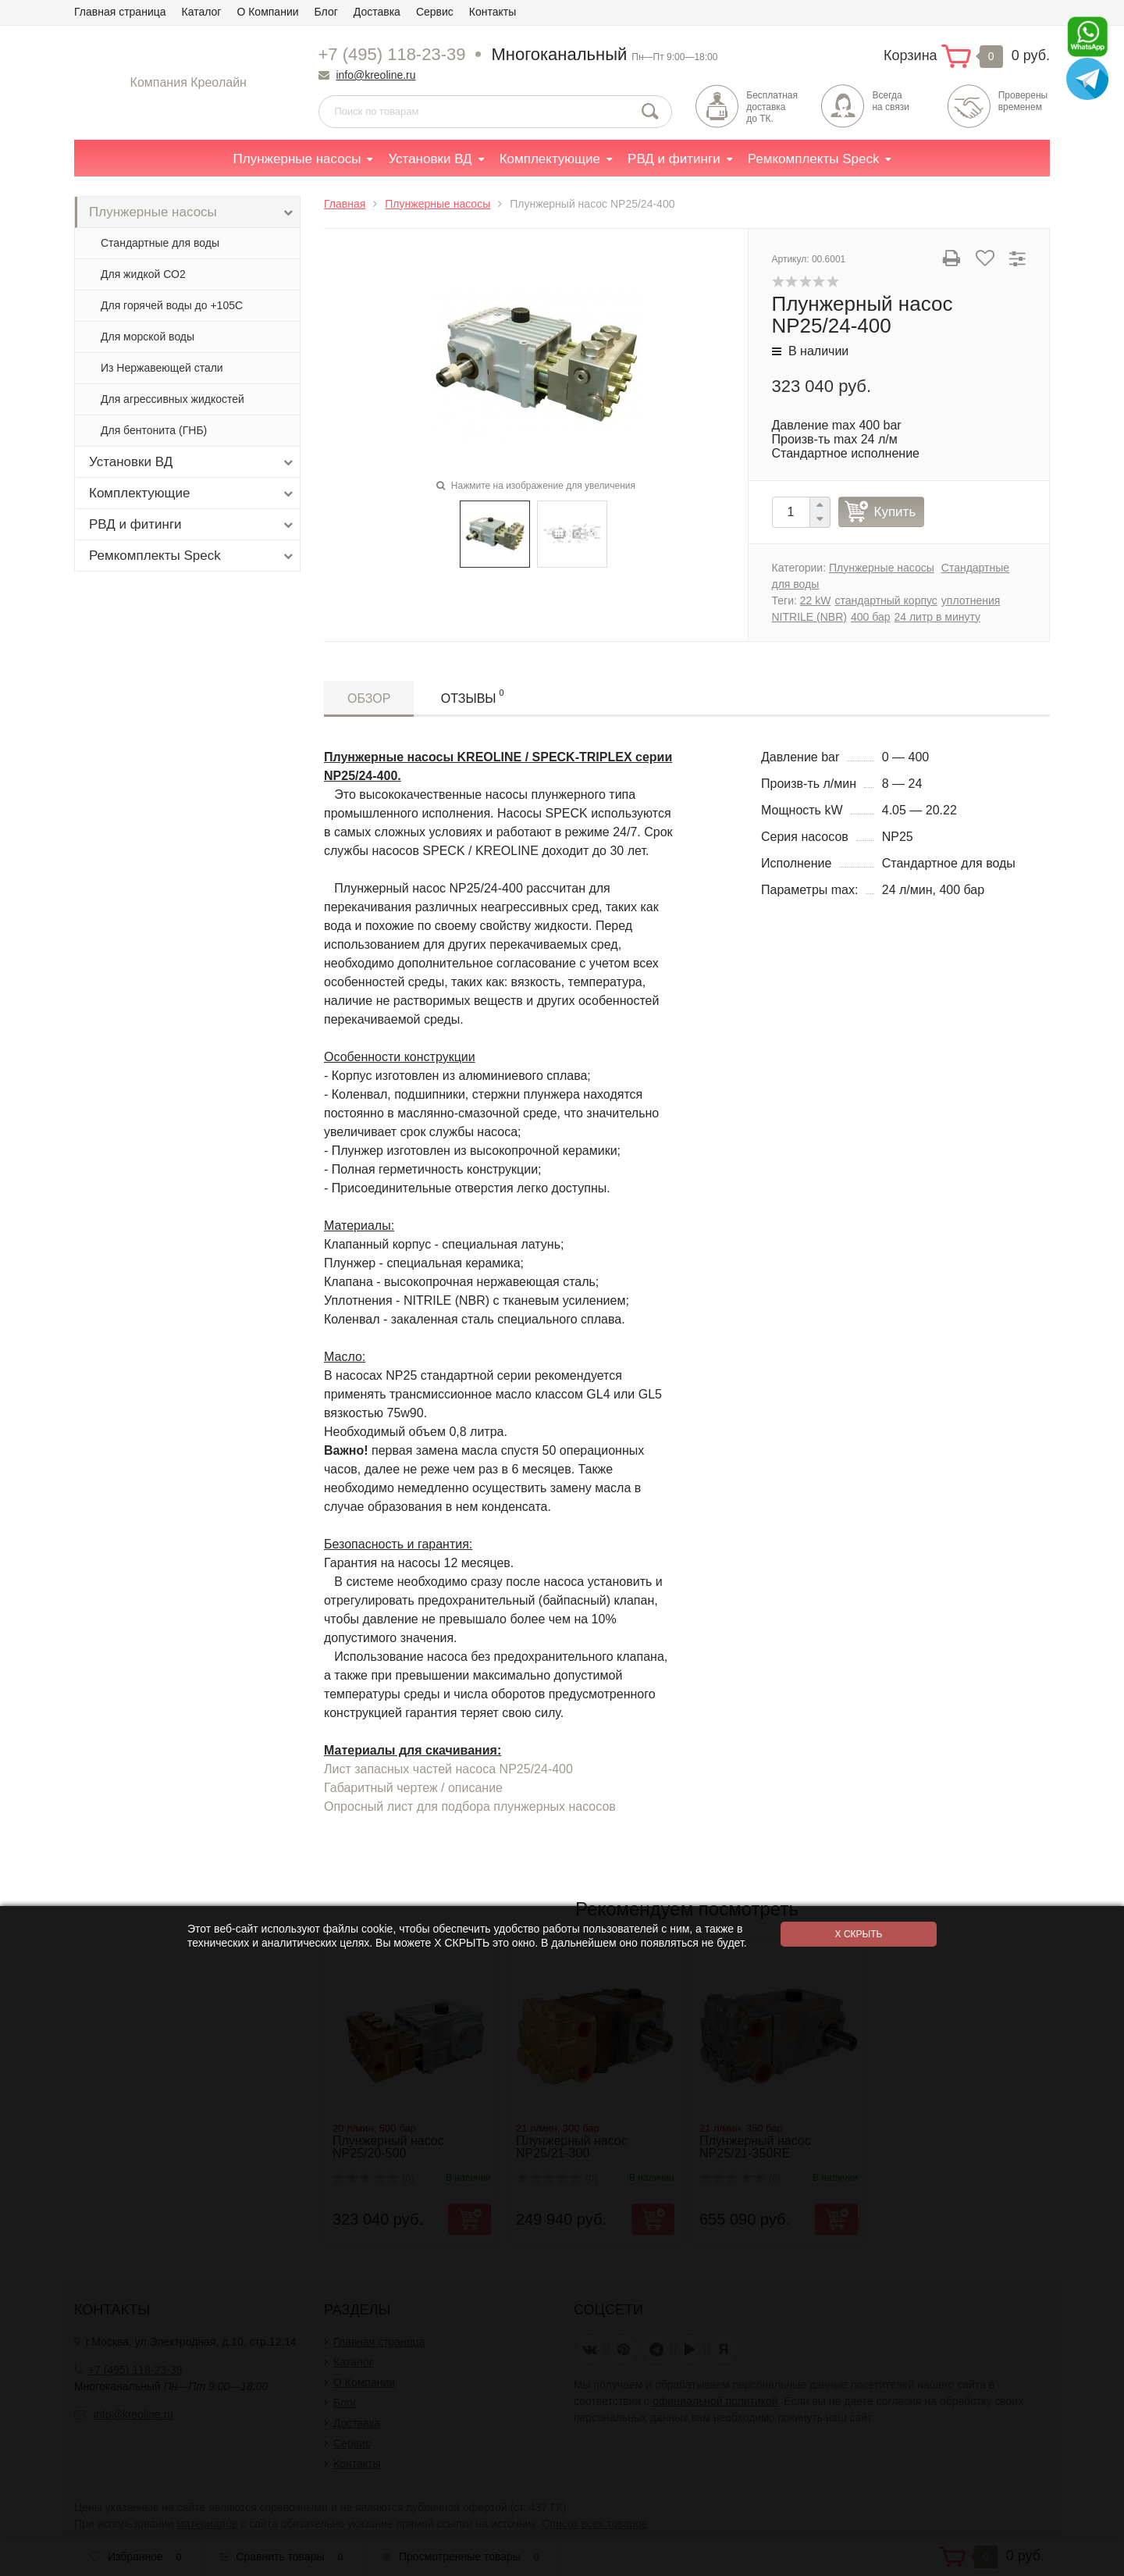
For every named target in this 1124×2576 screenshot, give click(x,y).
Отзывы (472, 695)
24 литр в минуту (937, 617)
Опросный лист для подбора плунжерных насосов (470, 1806)
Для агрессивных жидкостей (172, 399)
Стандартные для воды (160, 243)
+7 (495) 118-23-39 (392, 54)
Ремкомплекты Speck (814, 158)
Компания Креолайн (188, 82)
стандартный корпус (885, 600)
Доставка (377, 11)
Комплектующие (550, 158)
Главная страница (120, 11)
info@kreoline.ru (375, 75)
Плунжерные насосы (297, 158)
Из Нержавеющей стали (162, 368)
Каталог (202, 11)
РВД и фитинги (674, 158)
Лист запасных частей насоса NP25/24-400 (448, 1769)
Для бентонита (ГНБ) (154, 430)
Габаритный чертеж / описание (413, 1787)
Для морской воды (147, 336)
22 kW (815, 600)
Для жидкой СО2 (143, 274)
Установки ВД (429, 158)
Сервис (435, 11)
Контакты (492, 11)
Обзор (368, 698)
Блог (326, 11)
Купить (895, 511)
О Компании (267, 11)
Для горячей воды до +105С (172, 305)
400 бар (871, 617)
